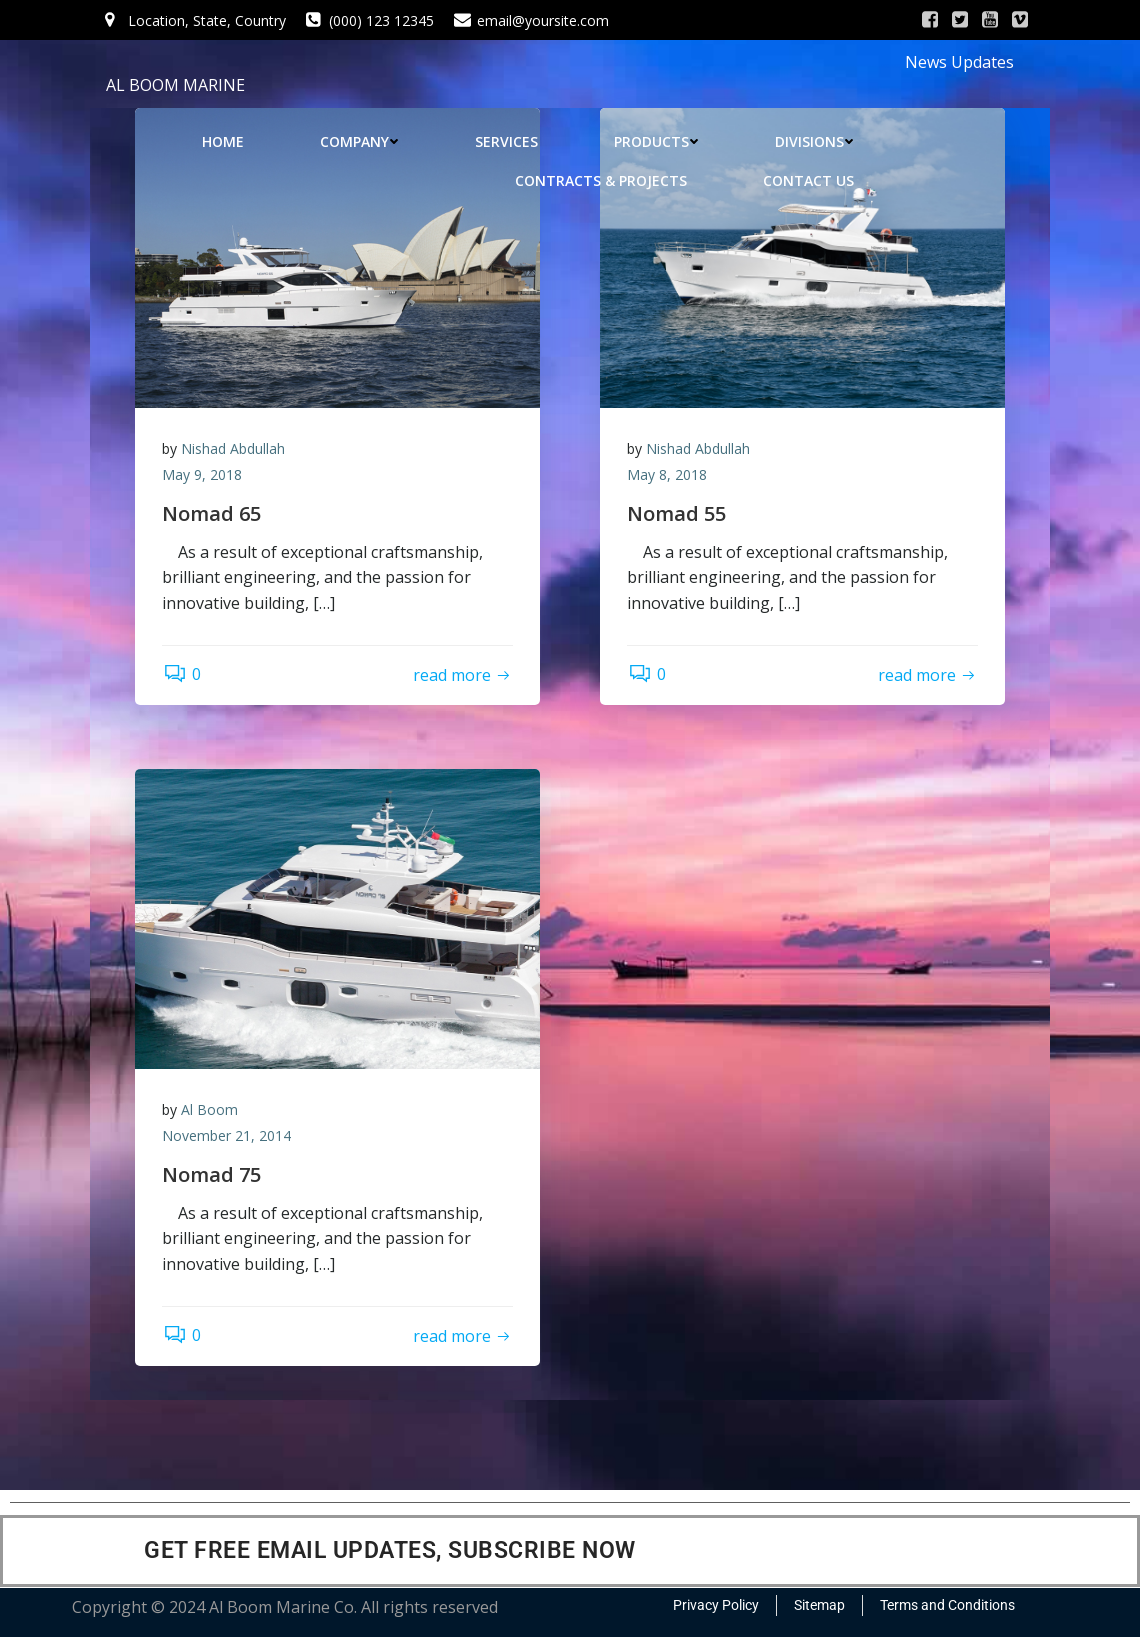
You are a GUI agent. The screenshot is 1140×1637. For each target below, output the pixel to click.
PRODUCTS (659, 141)
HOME (226, 141)
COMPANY (362, 141)
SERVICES (509, 141)
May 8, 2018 (670, 476)
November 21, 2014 (229, 1137)
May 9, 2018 (205, 476)
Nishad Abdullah (236, 450)
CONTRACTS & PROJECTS (604, 180)
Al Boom (212, 1111)
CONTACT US (811, 180)
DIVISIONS (817, 141)
